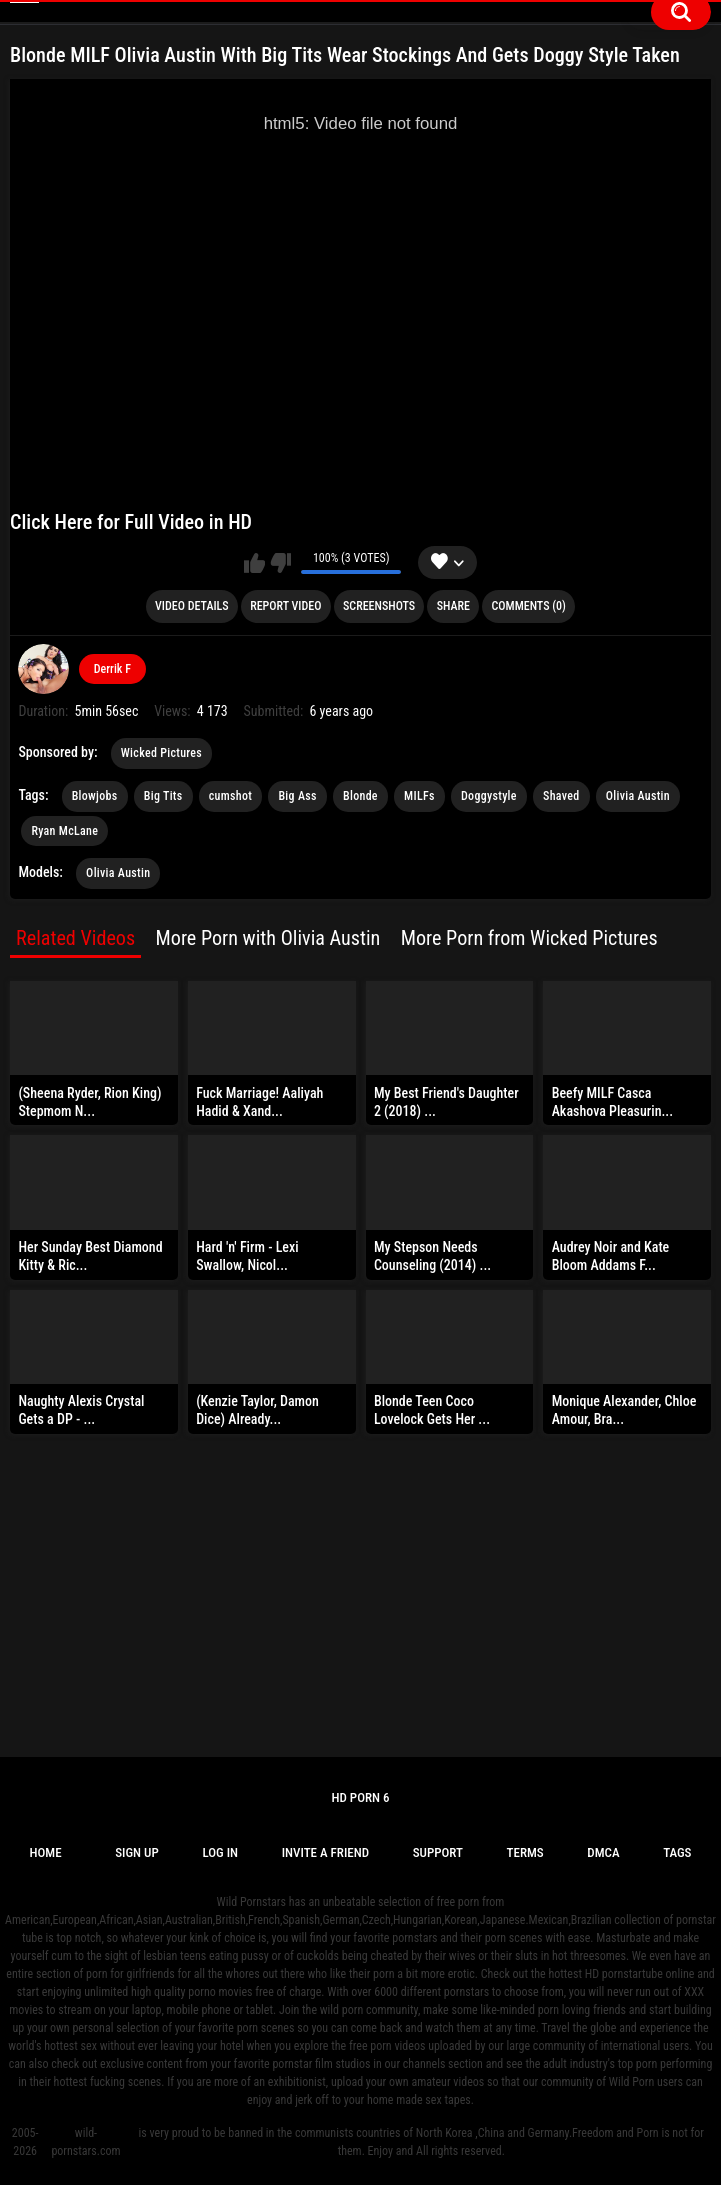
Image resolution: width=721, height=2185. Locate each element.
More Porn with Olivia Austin (268, 938)
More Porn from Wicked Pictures (529, 938)
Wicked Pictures (161, 753)
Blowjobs (95, 796)
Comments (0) (529, 606)
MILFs (419, 796)
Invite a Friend (325, 1852)
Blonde (360, 796)
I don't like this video (280, 563)
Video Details (192, 606)
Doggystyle (489, 796)
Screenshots (379, 606)
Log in (220, 1852)
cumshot (230, 796)
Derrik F (112, 669)
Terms (525, 1852)
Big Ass (297, 796)
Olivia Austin (638, 796)
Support (438, 1852)
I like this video (254, 563)
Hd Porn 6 (360, 1797)
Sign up (137, 1852)
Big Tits (163, 796)
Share (453, 606)
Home (45, 1852)
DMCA (603, 1852)
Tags (677, 1852)
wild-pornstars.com (85, 2142)
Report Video (285, 606)
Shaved (561, 796)
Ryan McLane (64, 831)
